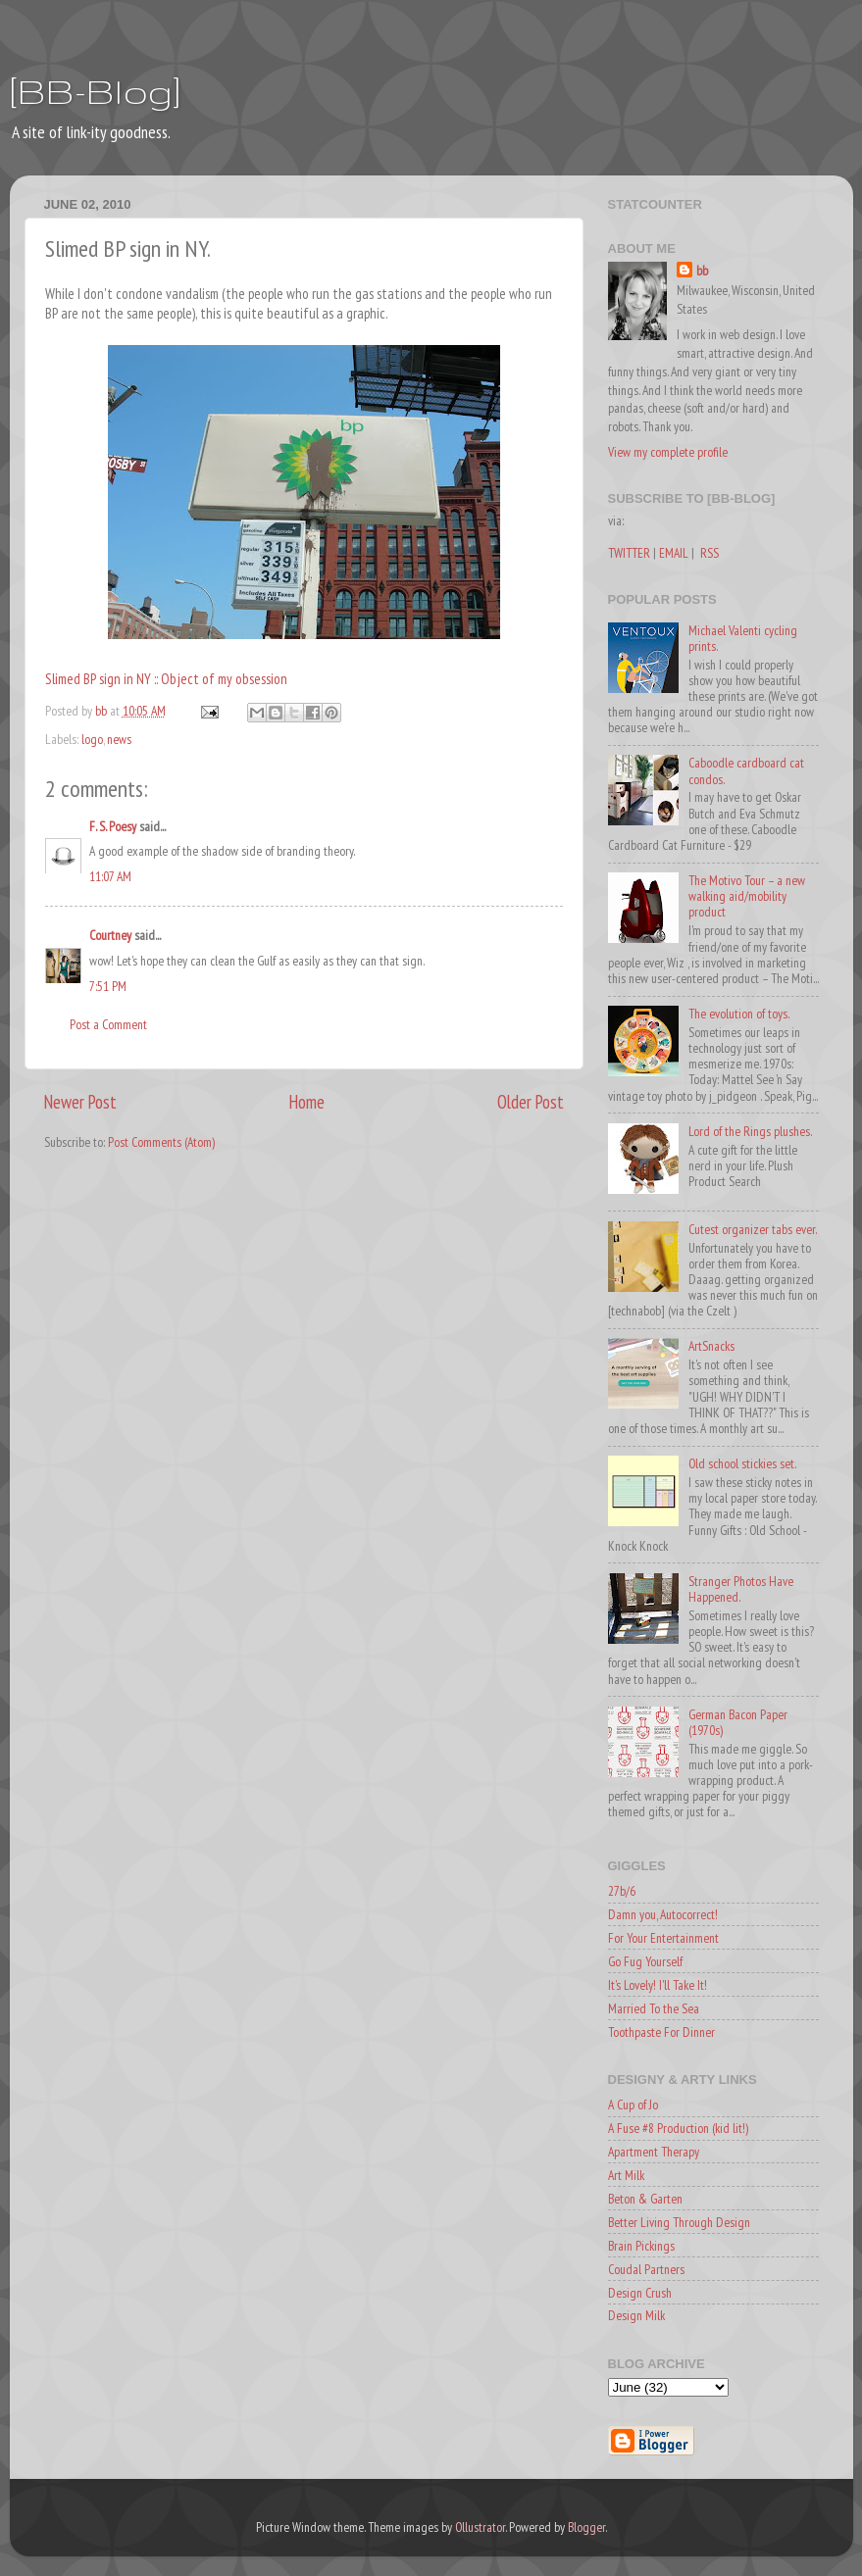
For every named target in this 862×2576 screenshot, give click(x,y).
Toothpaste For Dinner (661, 2032)
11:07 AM (110, 876)
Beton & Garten (645, 2198)
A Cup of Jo (633, 2104)
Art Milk (626, 2175)
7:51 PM (108, 986)
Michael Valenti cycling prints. (742, 638)
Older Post (530, 1102)
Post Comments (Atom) (161, 1142)
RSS (709, 553)
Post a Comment (108, 1024)
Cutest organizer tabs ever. (752, 1229)
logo (92, 739)
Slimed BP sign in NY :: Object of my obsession (166, 678)
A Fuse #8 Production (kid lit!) (678, 2128)
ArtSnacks (711, 1346)
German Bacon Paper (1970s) (737, 1722)
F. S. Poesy (112, 826)
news (119, 739)
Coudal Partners (646, 2269)
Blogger (586, 2527)
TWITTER (629, 553)
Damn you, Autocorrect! (663, 1914)
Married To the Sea (653, 2008)
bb (702, 270)
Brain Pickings (641, 2245)
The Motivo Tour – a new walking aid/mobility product (746, 895)
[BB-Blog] (95, 91)
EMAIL (673, 553)
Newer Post (80, 1102)
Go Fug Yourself (645, 1961)
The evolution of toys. (738, 1013)
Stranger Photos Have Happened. (740, 1589)
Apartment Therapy (653, 2151)
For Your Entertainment (663, 1938)
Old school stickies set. (742, 1463)
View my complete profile (668, 452)
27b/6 (621, 1891)
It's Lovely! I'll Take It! (657, 1985)
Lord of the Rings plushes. (750, 1131)
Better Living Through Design (679, 2222)
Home (307, 1102)
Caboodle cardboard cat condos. (746, 770)
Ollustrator (480, 2527)
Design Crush (640, 2293)
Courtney (110, 935)
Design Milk (636, 2315)
